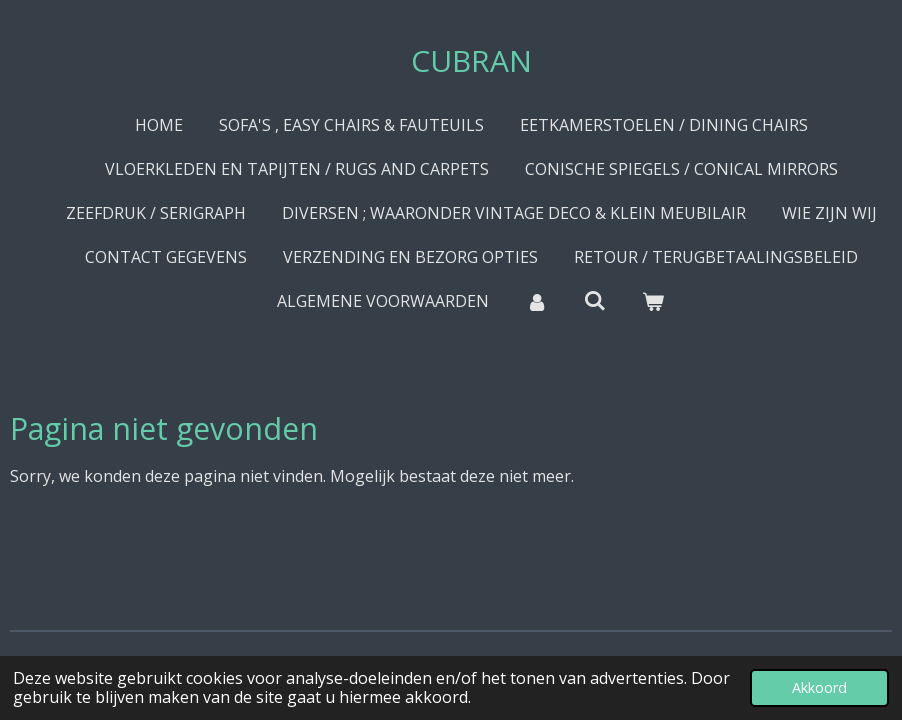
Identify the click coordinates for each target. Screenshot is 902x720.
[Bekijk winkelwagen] (653, 301)
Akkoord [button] (819, 687)
